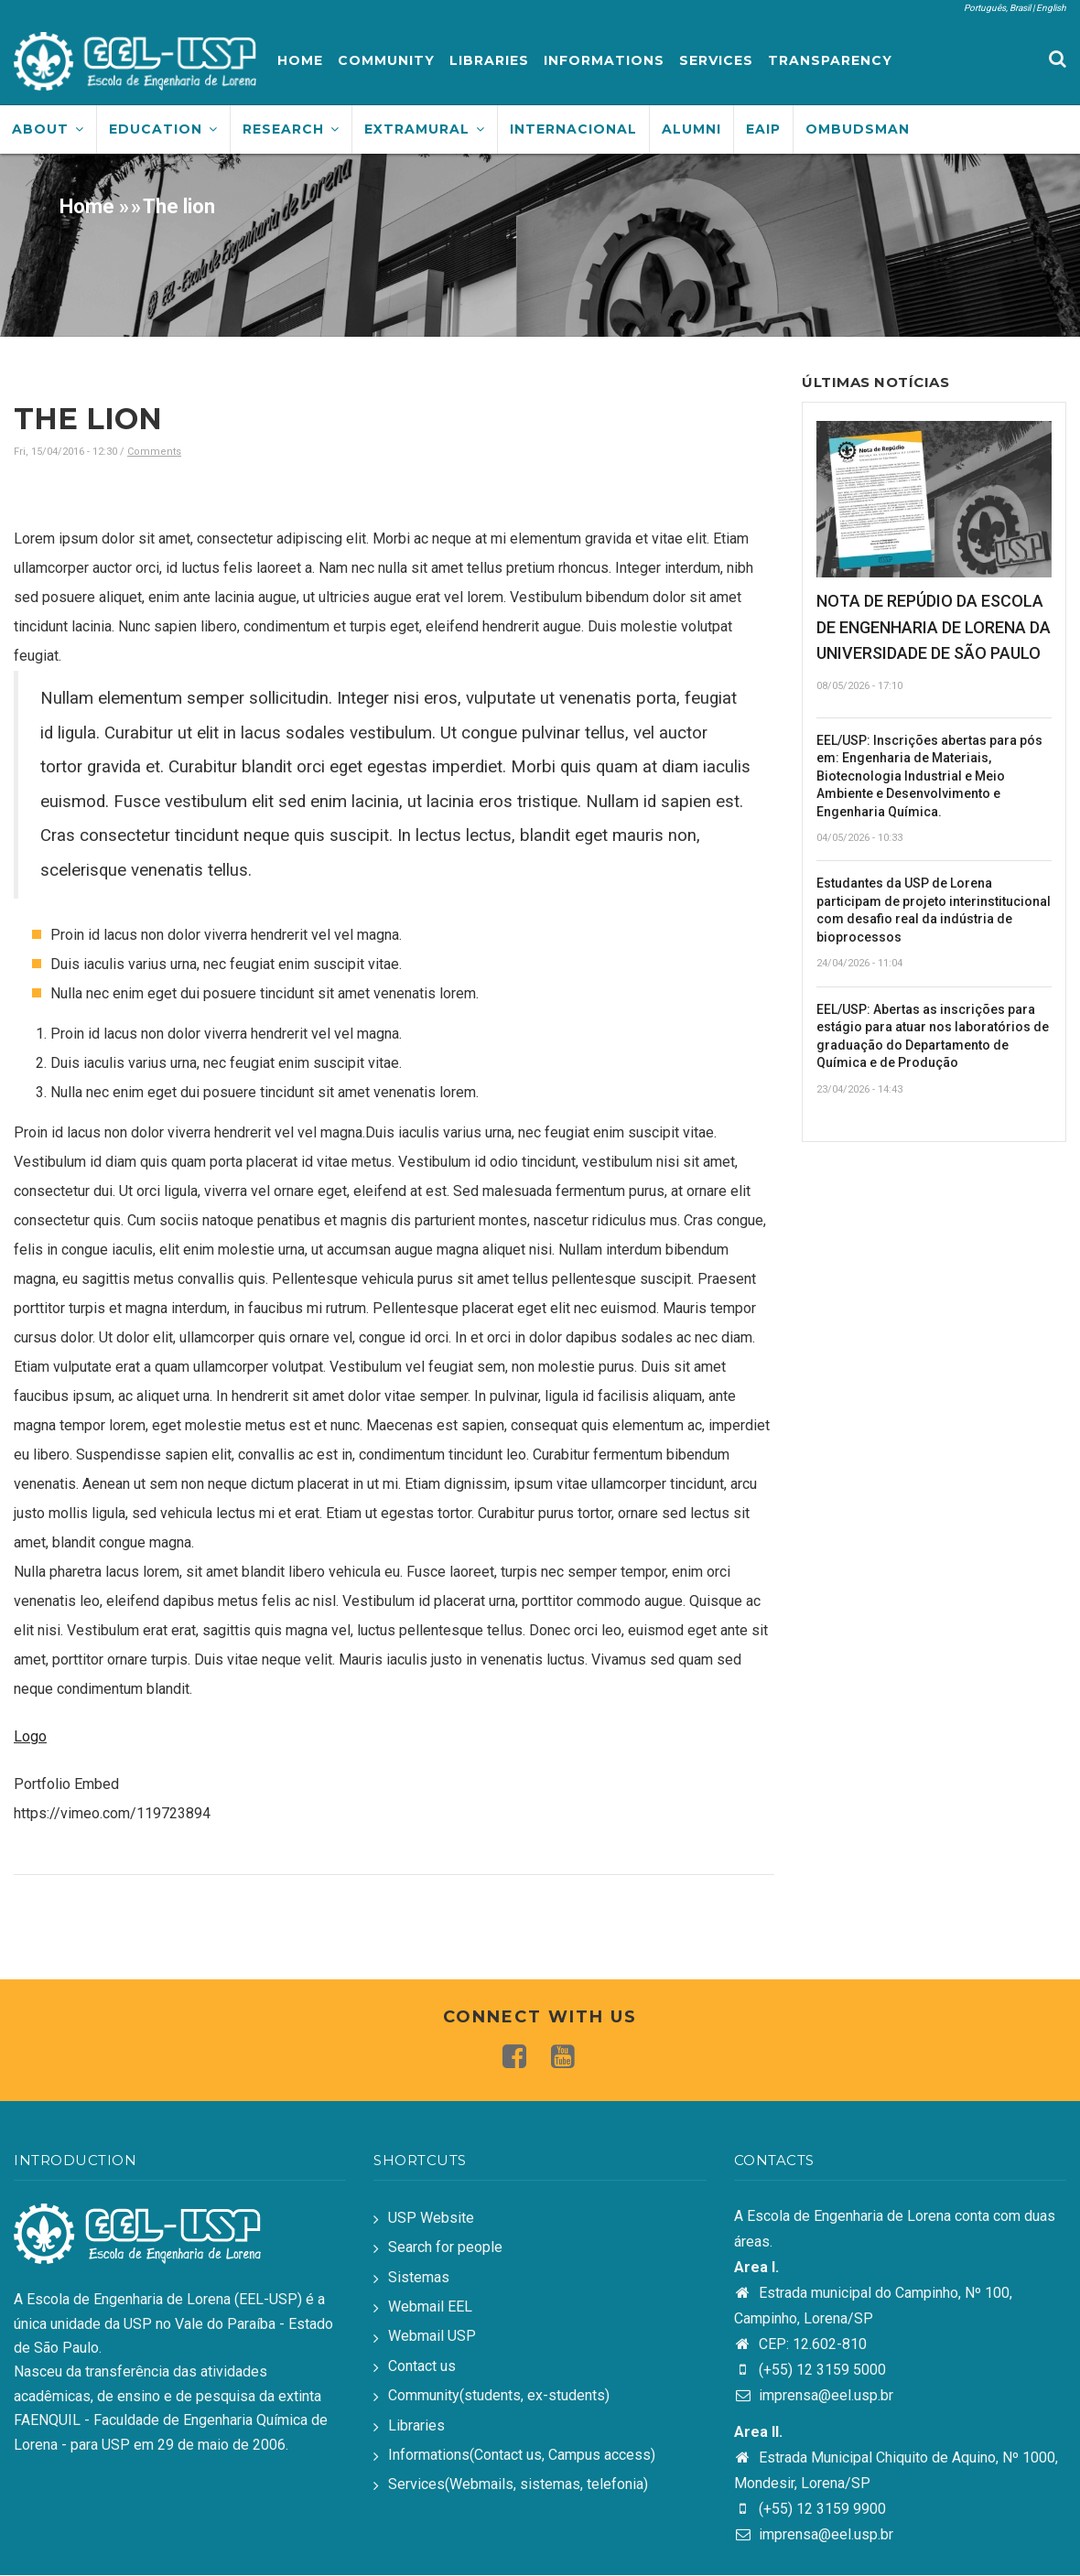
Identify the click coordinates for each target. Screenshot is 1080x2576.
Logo (30, 1736)
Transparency (830, 60)
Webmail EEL (430, 2306)
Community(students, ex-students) (499, 2395)
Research (291, 129)
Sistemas (418, 2277)
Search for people (445, 2247)
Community (386, 60)
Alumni (691, 129)
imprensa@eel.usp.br (813, 2395)
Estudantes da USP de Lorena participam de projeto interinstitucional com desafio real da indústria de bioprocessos (933, 910)
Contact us (422, 2366)
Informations (604, 60)
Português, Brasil (997, 8)
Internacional (573, 129)
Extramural (424, 129)
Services (716, 60)
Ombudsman (857, 129)
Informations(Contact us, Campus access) (521, 2454)
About (48, 129)
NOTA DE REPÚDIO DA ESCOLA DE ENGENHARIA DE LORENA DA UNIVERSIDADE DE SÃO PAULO (933, 627)
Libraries (489, 60)
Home (300, 60)
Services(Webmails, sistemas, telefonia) (518, 2484)
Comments (154, 452)
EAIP (763, 129)
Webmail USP (432, 2335)
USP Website (431, 2217)
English (1051, 8)
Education (163, 129)
